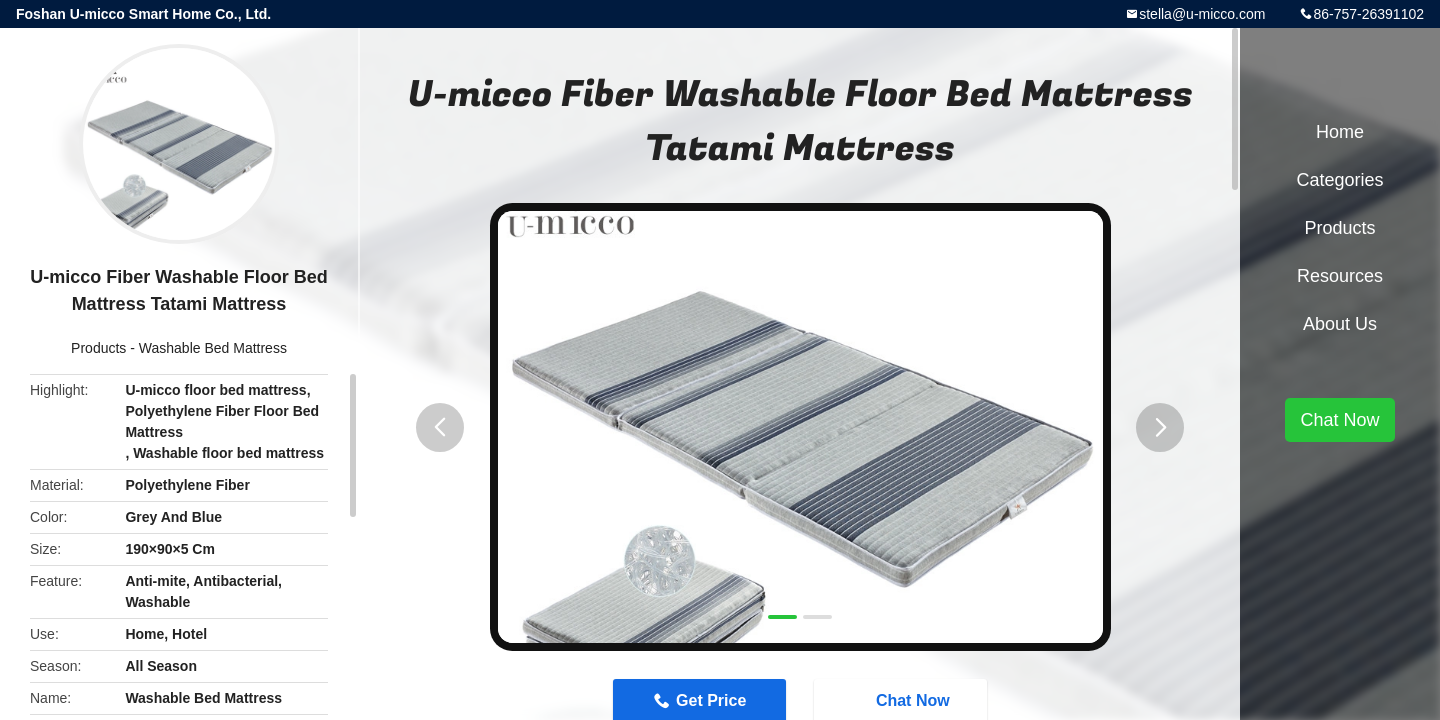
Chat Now (1339, 420)
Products (98, 348)
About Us (1340, 324)
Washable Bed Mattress (213, 348)
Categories (1339, 180)
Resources (1340, 276)
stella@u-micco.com (1202, 14)
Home (1340, 132)
